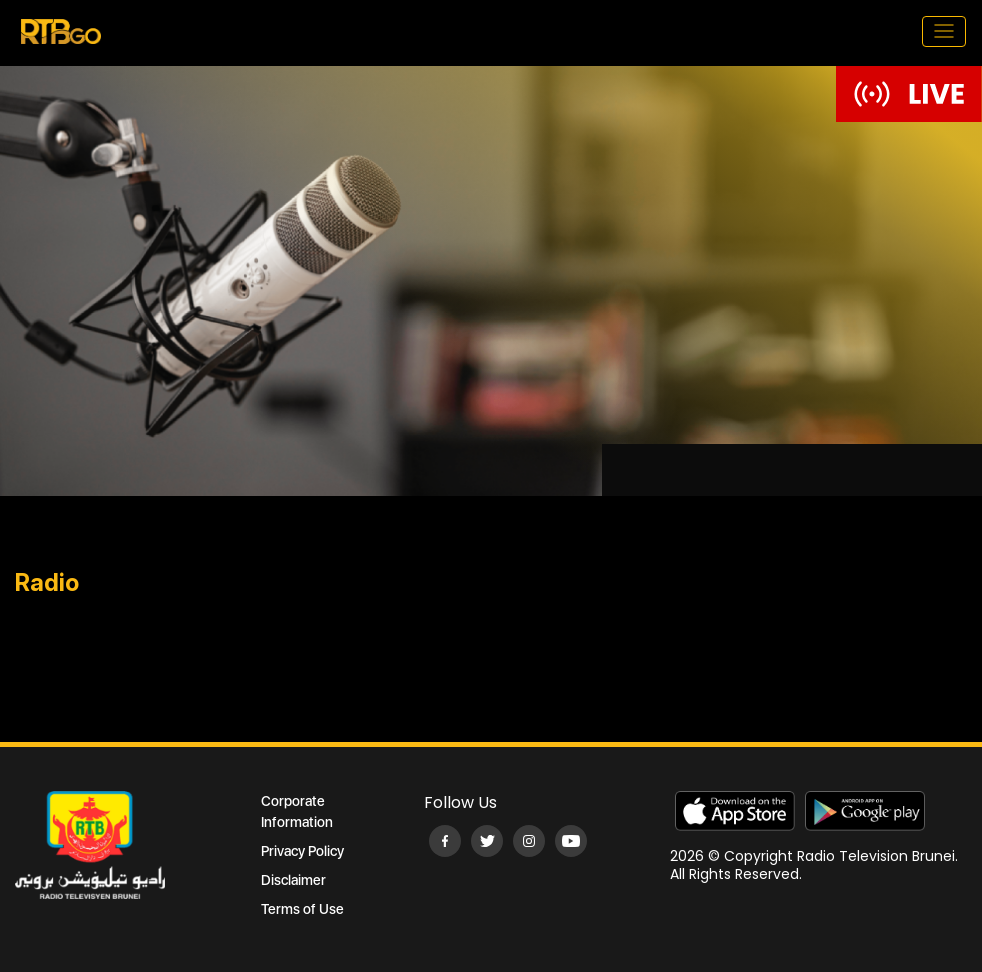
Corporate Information (297, 811)
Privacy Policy (302, 851)
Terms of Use (302, 909)
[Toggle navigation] (944, 31)
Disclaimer (293, 880)
